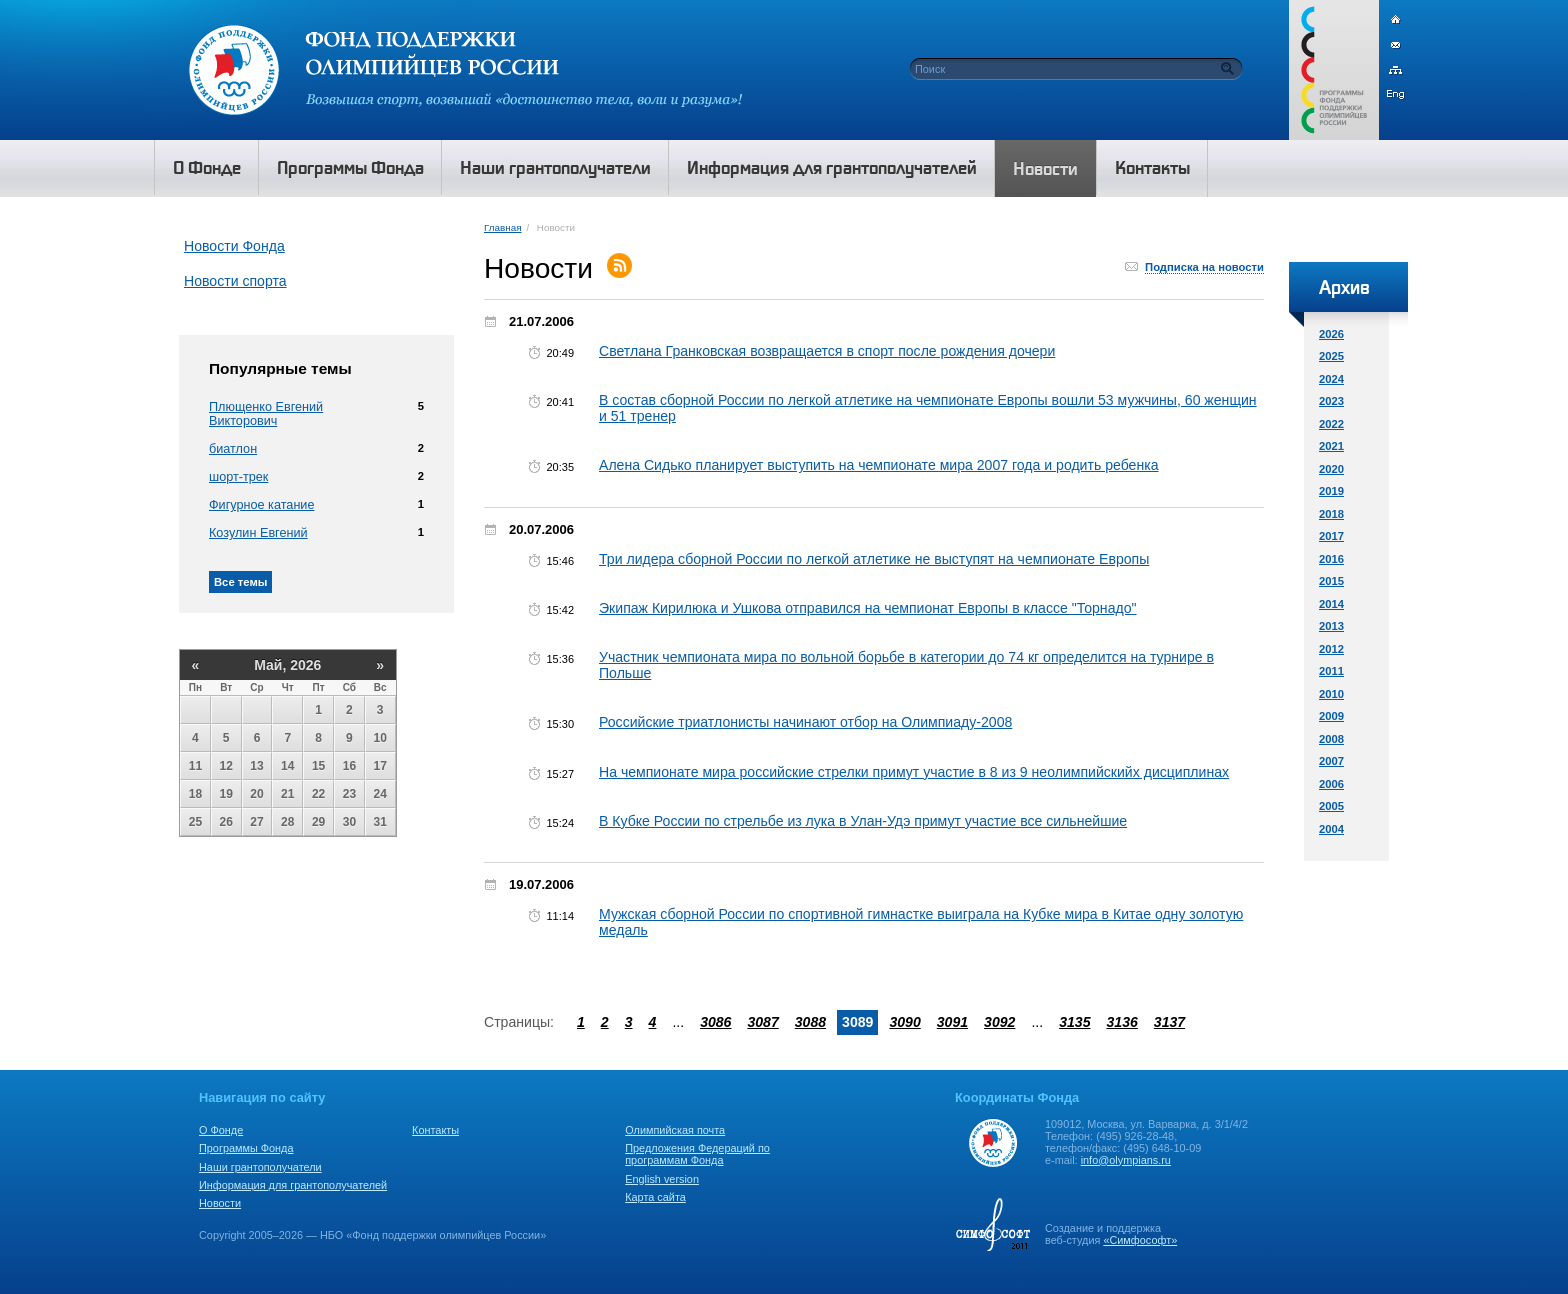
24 (380, 794)
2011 (1331, 671)
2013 (1331, 626)
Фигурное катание (261, 505)
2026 (1331, 334)
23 (349, 794)
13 (256, 766)
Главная (502, 227)
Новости (220, 1203)
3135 (1074, 1022)
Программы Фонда (246, 1148)
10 (380, 738)
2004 (1331, 829)
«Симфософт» (1140, 1240)
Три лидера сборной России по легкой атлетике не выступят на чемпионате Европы (874, 559)
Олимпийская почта (675, 1130)
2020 (1331, 469)
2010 (1331, 694)
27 (256, 822)
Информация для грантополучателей (293, 1185)
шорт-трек (238, 477)
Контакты (435, 1130)
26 (226, 822)
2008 (1331, 739)
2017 (1331, 536)
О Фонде (221, 1130)
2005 (1331, 806)
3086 (715, 1022)
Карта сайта (655, 1197)
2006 (1331, 784)
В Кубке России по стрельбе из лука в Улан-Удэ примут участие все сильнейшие (863, 821)
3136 (1121, 1022)
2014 (1331, 604)
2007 (1331, 761)
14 (287, 766)
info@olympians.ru (1126, 1160)
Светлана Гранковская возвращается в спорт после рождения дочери (827, 351)
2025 (1331, 356)
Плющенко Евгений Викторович (266, 414)
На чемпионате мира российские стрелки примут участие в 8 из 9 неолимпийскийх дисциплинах (914, 772)
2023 (1331, 401)
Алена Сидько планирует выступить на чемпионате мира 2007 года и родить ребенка (878, 465)
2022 (1331, 424)
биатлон (233, 449)
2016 (1331, 559)
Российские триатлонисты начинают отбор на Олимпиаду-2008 (805, 722)
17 (380, 766)
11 (195, 766)
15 (318, 766)
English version (662, 1179)
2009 (1331, 716)
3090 (904, 1022)
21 (287, 794)
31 (380, 822)
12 (226, 766)
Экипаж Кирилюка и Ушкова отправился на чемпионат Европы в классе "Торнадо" (868, 608)
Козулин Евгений (258, 533)
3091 (952, 1022)
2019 (1331, 491)
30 (349, 822)
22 (318, 794)
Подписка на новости (1204, 267)
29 (318, 822)
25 (195, 822)
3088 (810, 1022)
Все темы (240, 582)
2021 (1331, 446)
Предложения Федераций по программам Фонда (697, 1154)
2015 (1331, 581)
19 (226, 794)
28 (287, 822)
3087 (762, 1022)
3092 (999, 1022)
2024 (1331, 379)
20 (256, 794)
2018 (1331, 514)
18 (195, 794)
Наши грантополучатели (260, 1167)
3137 (1169, 1022)
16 (349, 766)
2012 (1331, 649)
